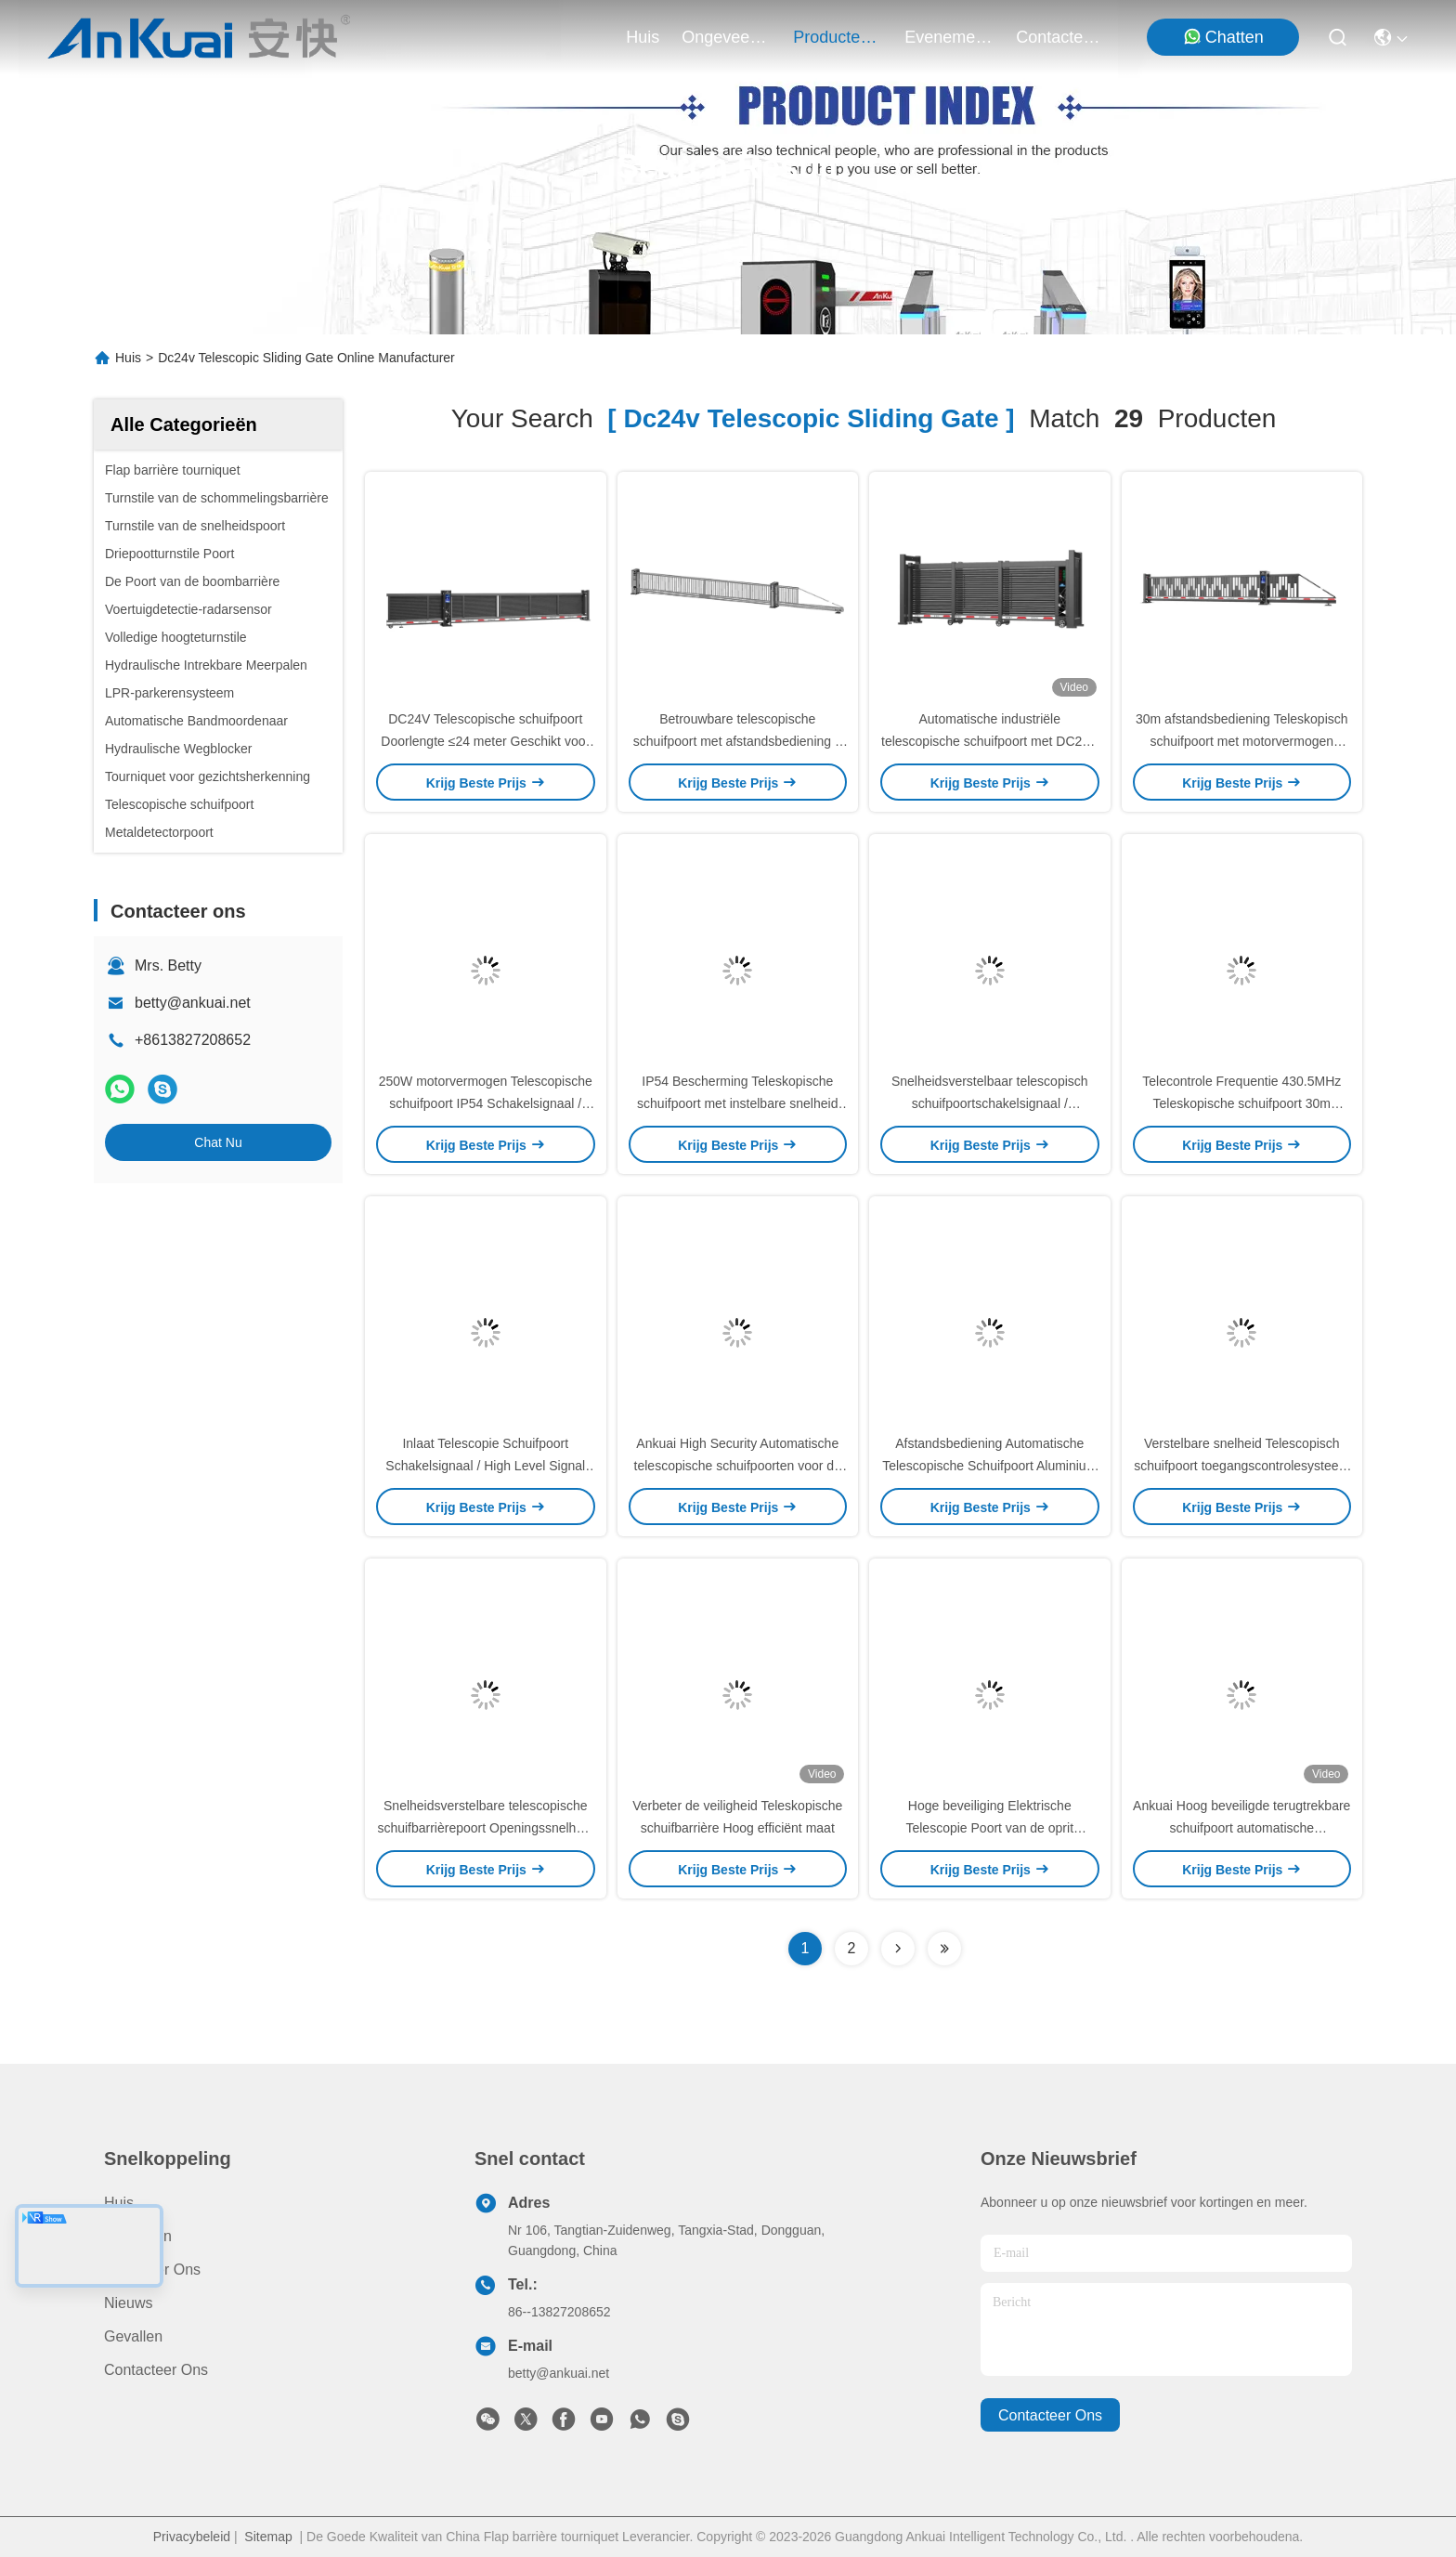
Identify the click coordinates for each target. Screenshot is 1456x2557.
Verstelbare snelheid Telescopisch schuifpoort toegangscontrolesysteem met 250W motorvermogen (1241, 1465)
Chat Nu (217, 1142)
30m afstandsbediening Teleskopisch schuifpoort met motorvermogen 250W (1242, 741)
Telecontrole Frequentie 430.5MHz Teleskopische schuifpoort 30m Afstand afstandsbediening (1241, 1103)
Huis (642, 37)
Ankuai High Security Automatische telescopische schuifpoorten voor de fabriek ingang (737, 1465)
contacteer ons (1060, 37)
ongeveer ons (726, 37)
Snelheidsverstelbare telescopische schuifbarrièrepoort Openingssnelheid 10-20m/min (485, 1828)
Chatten (1223, 36)
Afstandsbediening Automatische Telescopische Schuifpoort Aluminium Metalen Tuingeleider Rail (989, 1465)
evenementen (949, 37)
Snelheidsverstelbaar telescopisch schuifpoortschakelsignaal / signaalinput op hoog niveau (989, 1103)
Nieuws (128, 2303)
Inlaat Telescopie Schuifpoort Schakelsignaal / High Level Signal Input (485, 1465)
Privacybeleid (191, 2536)
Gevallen (133, 2336)
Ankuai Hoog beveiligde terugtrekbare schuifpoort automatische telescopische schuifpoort (1241, 1828)
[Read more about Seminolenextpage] (898, 1948)
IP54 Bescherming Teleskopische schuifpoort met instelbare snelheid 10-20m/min (737, 1103)
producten (837, 37)
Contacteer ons (156, 2370)
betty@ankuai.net (193, 1003)
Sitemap (268, 2536)
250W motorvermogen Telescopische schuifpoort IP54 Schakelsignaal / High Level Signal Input (485, 1103)
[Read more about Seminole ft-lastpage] (944, 1948)
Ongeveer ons (152, 2269)
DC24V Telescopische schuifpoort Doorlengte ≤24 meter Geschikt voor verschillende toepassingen (485, 741)
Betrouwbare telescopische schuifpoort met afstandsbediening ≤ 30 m (737, 741)
